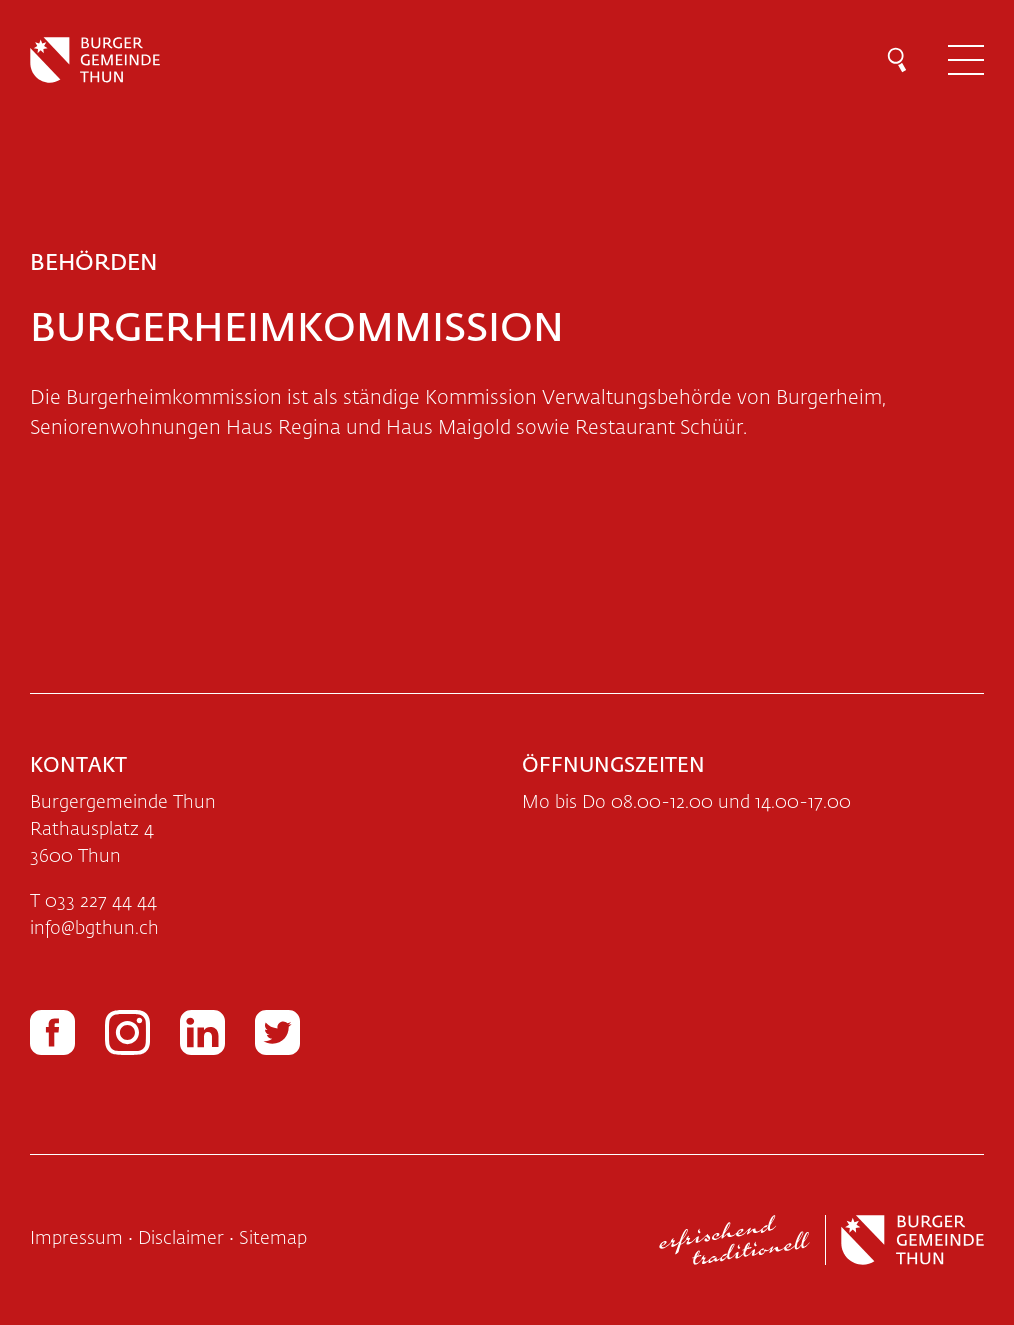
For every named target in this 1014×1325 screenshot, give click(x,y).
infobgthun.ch (94, 929)
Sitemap (273, 1239)
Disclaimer (181, 1239)
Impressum (76, 1239)
